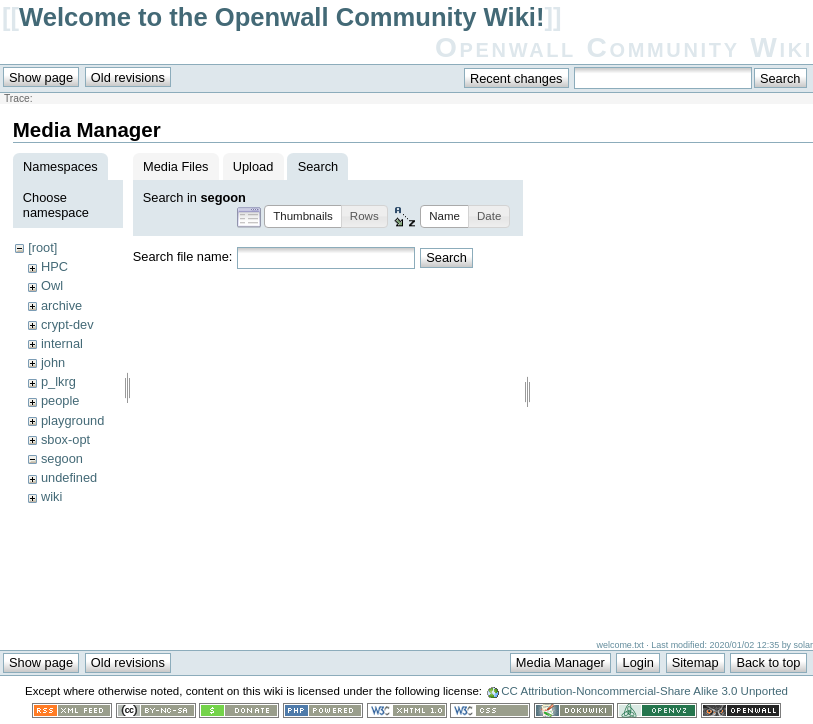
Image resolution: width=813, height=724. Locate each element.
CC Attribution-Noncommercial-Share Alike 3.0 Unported (644, 693)
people (60, 400)
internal (62, 343)
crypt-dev (67, 324)
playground (72, 420)
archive (61, 305)
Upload (253, 166)
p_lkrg (58, 381)
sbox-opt (65, 439)
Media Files (175, 166)
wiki (51, 496)
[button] (303, 216)
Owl (52, 285)
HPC (54, 266)
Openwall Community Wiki (624, 47)
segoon (62, 458)
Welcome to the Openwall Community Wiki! (281, 17)
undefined (69, 477)
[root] (42, 247)
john (53, 362)
